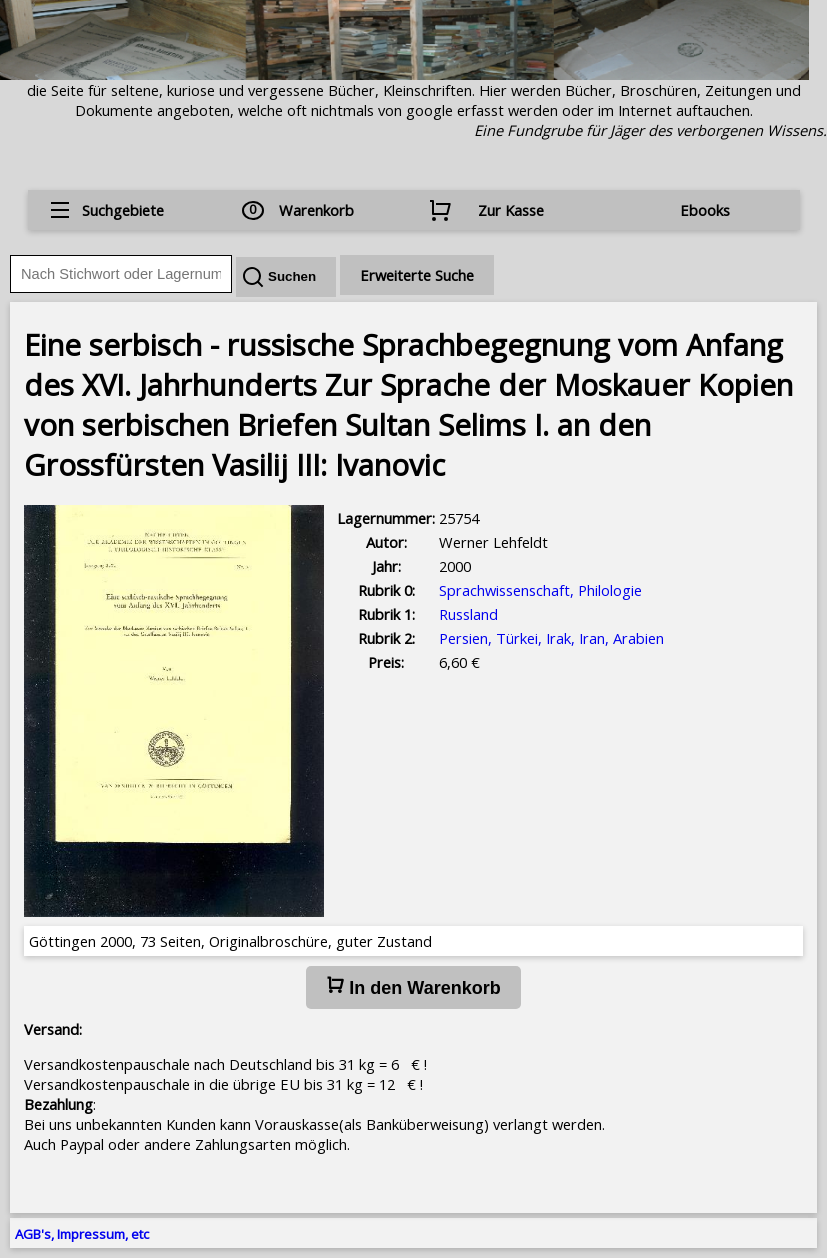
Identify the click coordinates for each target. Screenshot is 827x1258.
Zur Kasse (511, 210)
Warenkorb (316, 210)
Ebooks (705, 210)
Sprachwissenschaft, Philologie (540, 590)
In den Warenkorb (413, 987)
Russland (468, 614)
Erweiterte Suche (417, 275)
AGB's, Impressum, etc (82, 1234)
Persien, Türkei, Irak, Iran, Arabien (551, 638)
